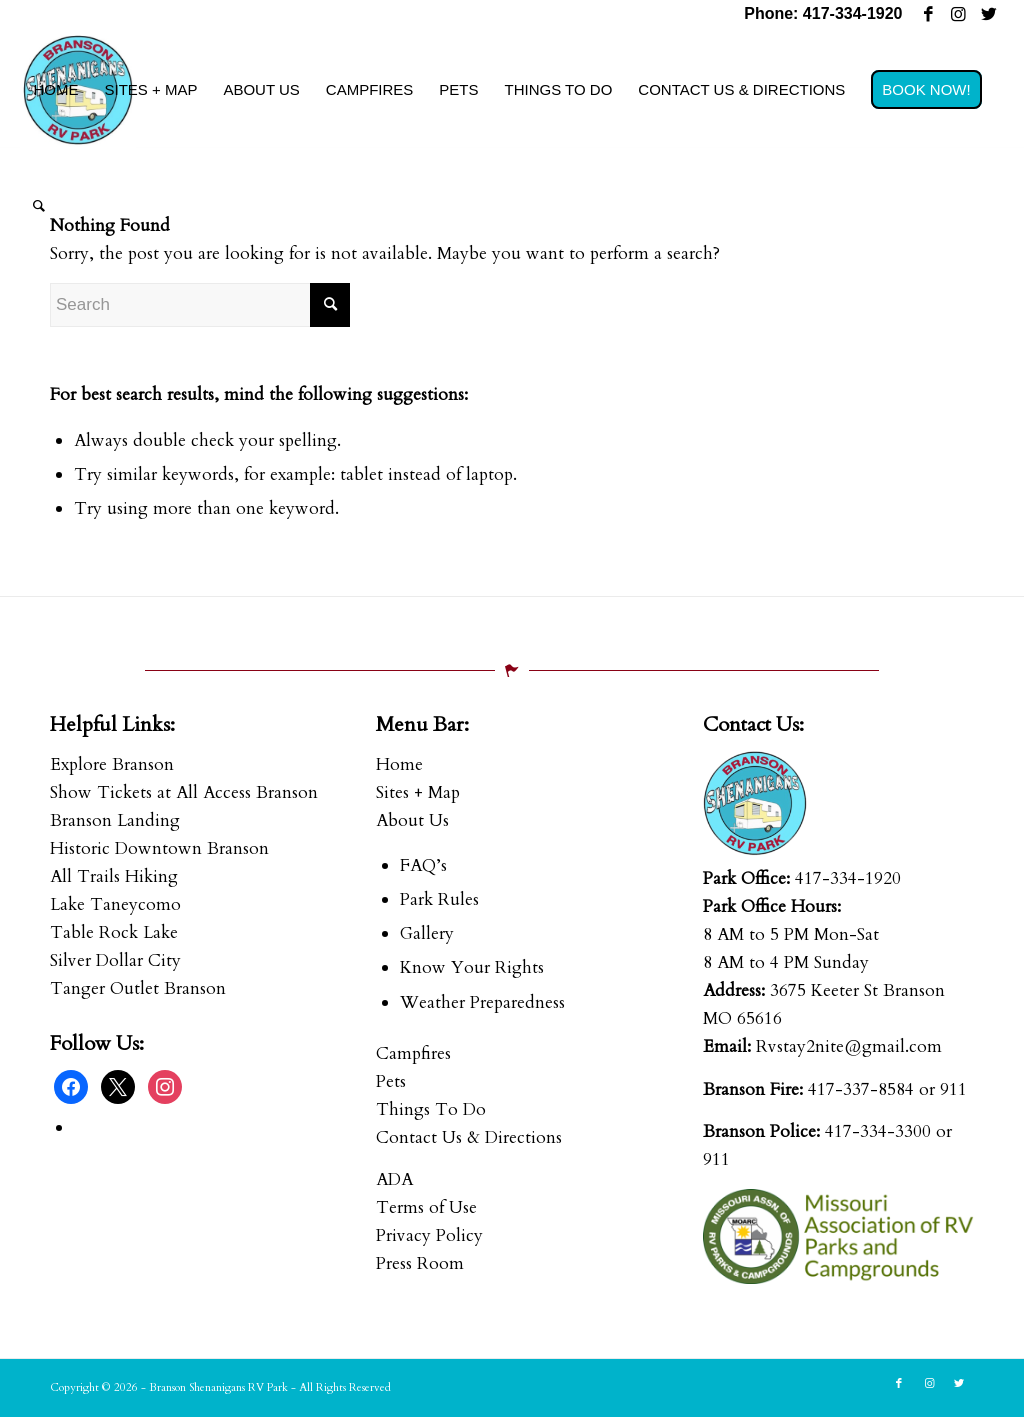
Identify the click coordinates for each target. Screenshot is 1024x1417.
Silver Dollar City (115, 960)
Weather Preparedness (482, 1002)
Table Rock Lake (114, 932)
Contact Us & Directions (469, 1137)
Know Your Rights (472, 967)
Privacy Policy (429, 1235)
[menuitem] (55, 90)
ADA (394, 1179)
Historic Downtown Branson (159, 848)
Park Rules (439, 899)
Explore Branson (112, 764)
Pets (391, 1081)
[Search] (39, 206)
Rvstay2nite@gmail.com (849, 1046)
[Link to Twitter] (989, 15)
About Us (412, 820)
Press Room (420, 1263)
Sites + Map (418, 792)
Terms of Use (426, 1207)
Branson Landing (115, 820)
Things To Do (431, 1109)
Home (399, 764)
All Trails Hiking (114, 876)
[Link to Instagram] (958, 15)
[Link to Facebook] (928, 15)
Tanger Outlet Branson (138, 988)
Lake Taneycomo (115, 904)
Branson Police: (761, 1131)
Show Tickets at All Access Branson (184, 792)
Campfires (413, 1053)
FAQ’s (423, 865)
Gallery (427, 933)
